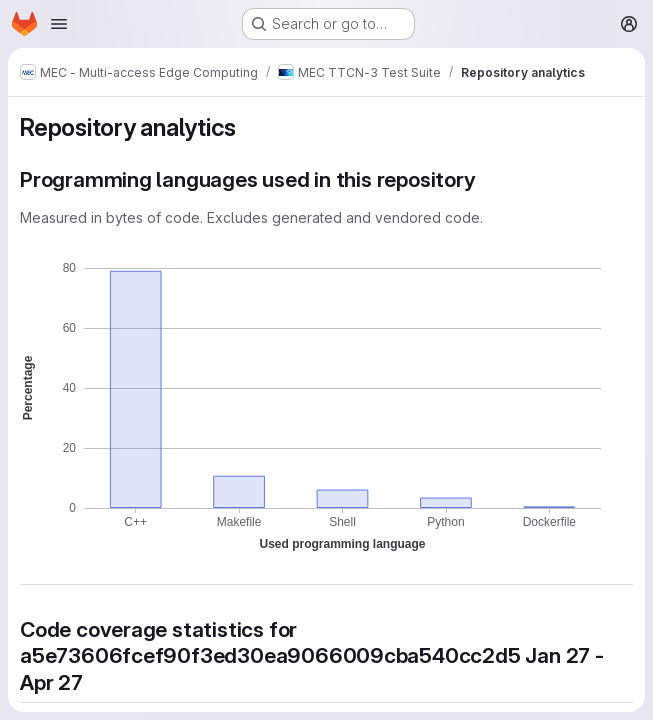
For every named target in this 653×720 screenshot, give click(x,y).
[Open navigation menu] (59, 24)
